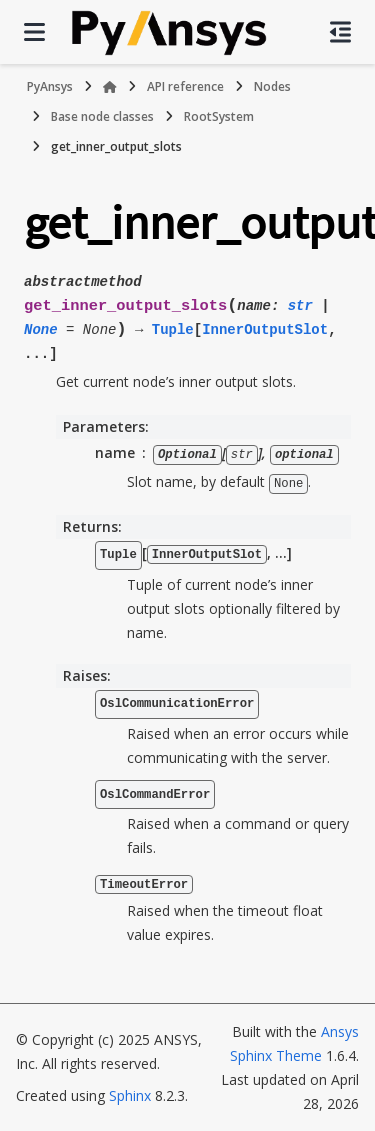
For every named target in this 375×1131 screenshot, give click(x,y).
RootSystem (219, 116)
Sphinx (130, 1094)
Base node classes (102, 116)
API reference (185, 86)
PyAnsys (50, 86)
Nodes (272, 86)
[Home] (110, 87)
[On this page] (340, 32)
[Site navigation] (34, 32)
